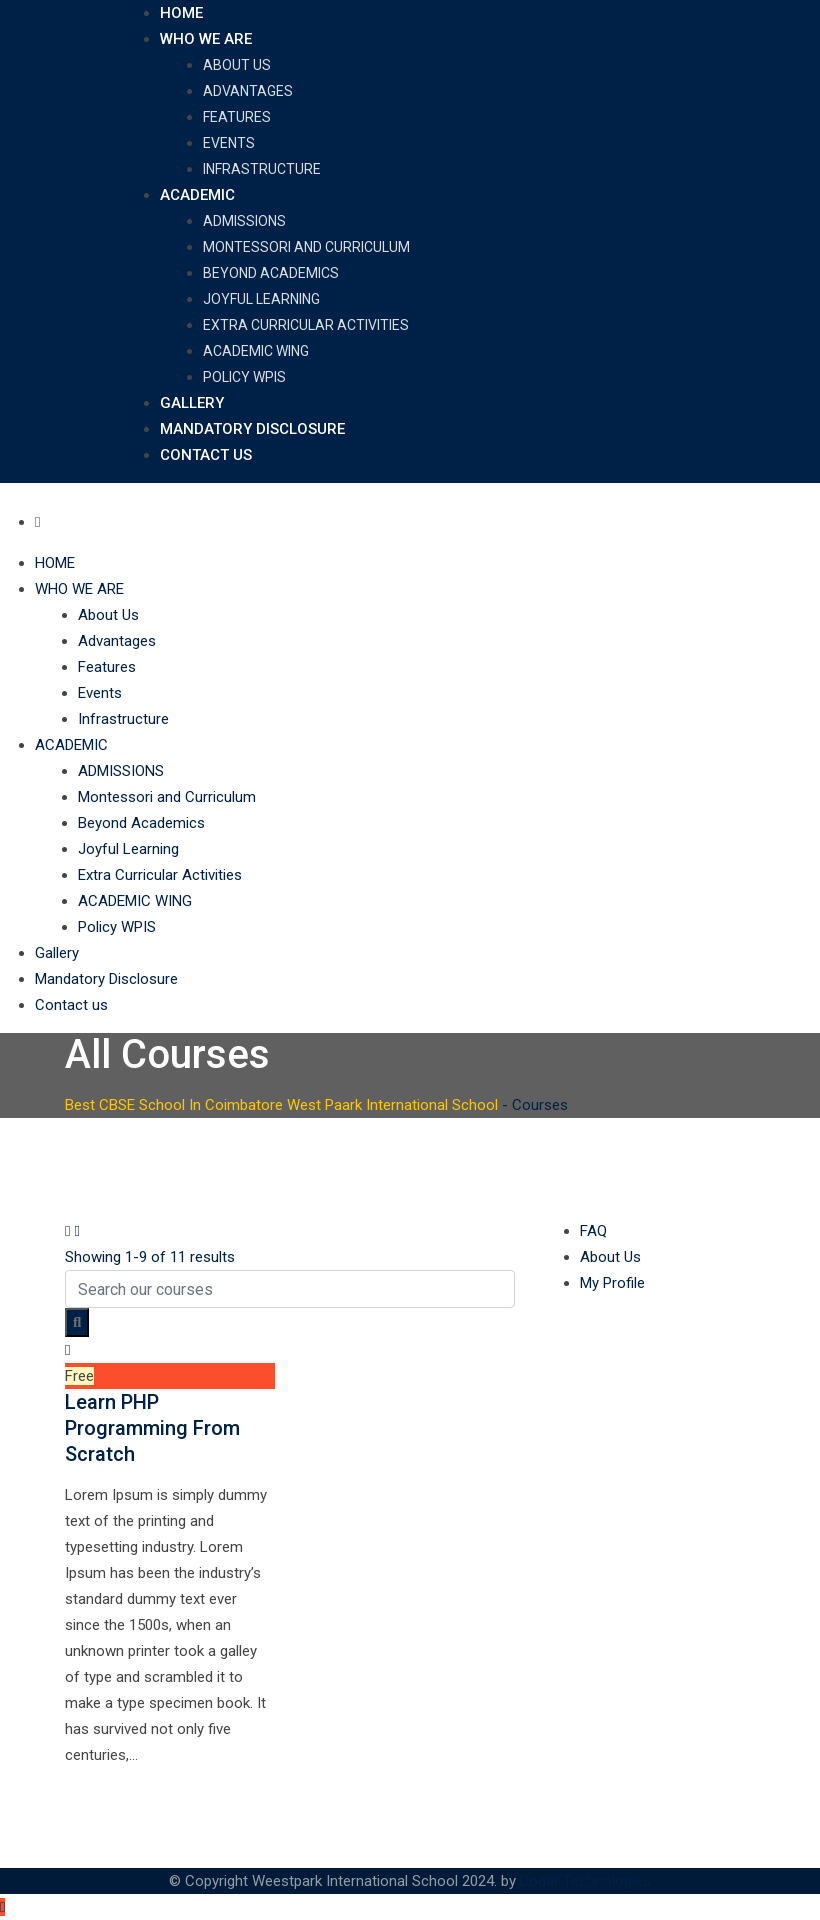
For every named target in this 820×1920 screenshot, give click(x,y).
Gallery (192, 403)
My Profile (612, 1283)
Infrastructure (262, 169)
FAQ (593, 1231)
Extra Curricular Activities (306, 325)
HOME (181, 13)
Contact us (206, 455)
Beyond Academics (271, 273)
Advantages (248, 91)
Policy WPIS (244, 377)
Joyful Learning (261, 299)
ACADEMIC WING (256, 351)
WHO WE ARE (206, 39)
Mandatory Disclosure (252, 429)
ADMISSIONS (244, 221)
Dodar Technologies (585, 1881)
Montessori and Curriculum (306, 247)
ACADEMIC (197, 195)
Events (229, 143)
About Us (237, 65)
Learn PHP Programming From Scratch (152, 1428)
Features (237, 117)
